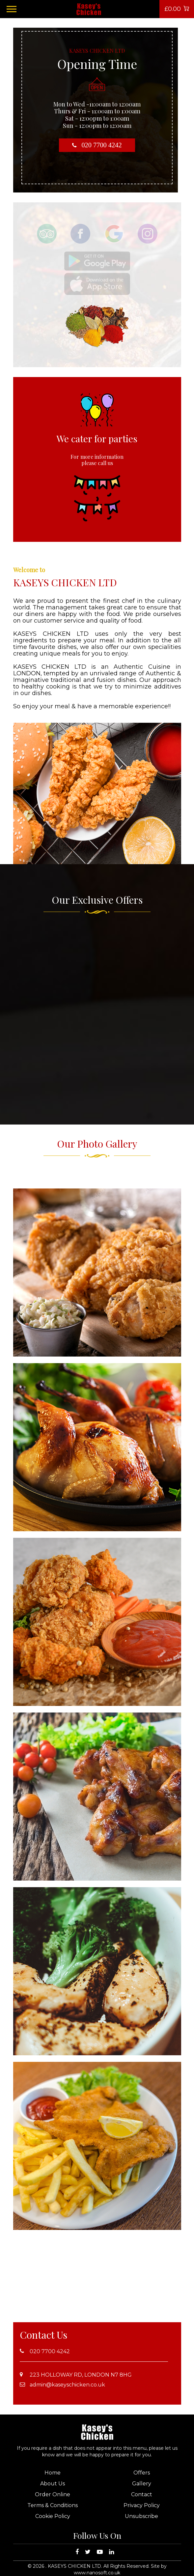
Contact (141, 2494)
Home (52, 2473)
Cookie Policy (52, 2516)
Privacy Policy (142, 2505)
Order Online (52, 2494)
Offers (141, 2473)
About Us (52, 2483)
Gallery (141, 2483)
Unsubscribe (141, 2516)
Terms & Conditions (52, 2505)
